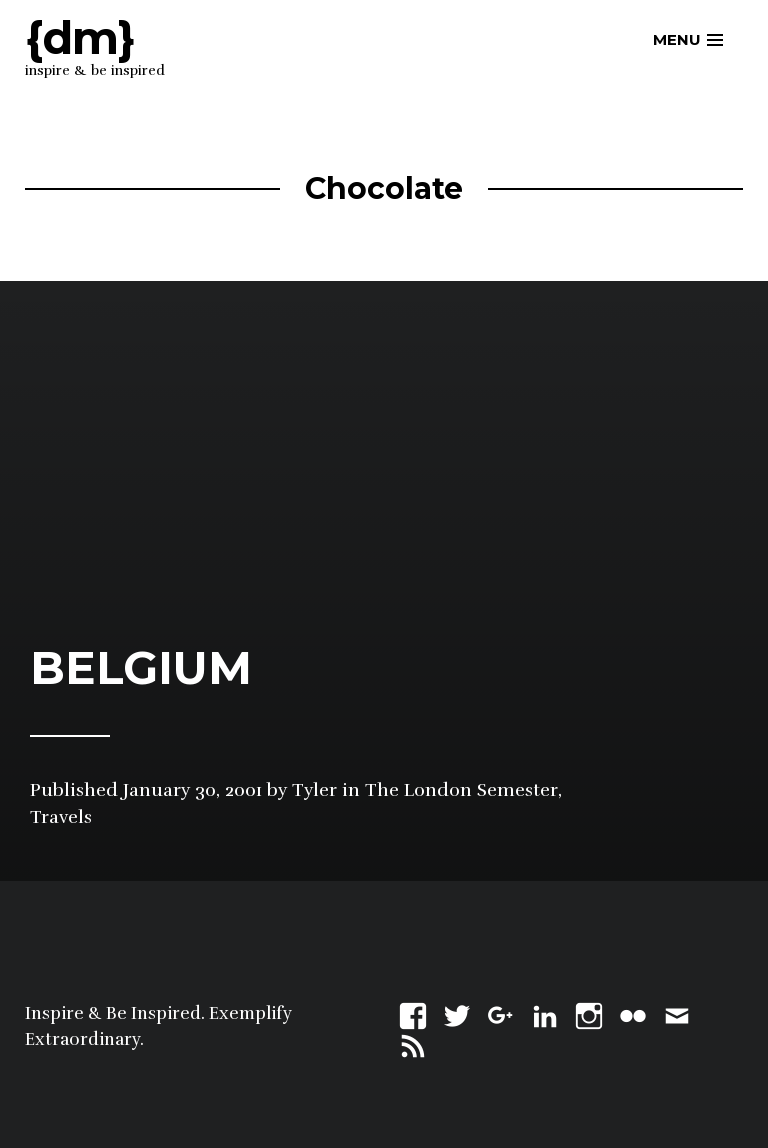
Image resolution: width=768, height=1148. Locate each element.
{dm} (80, 37)
